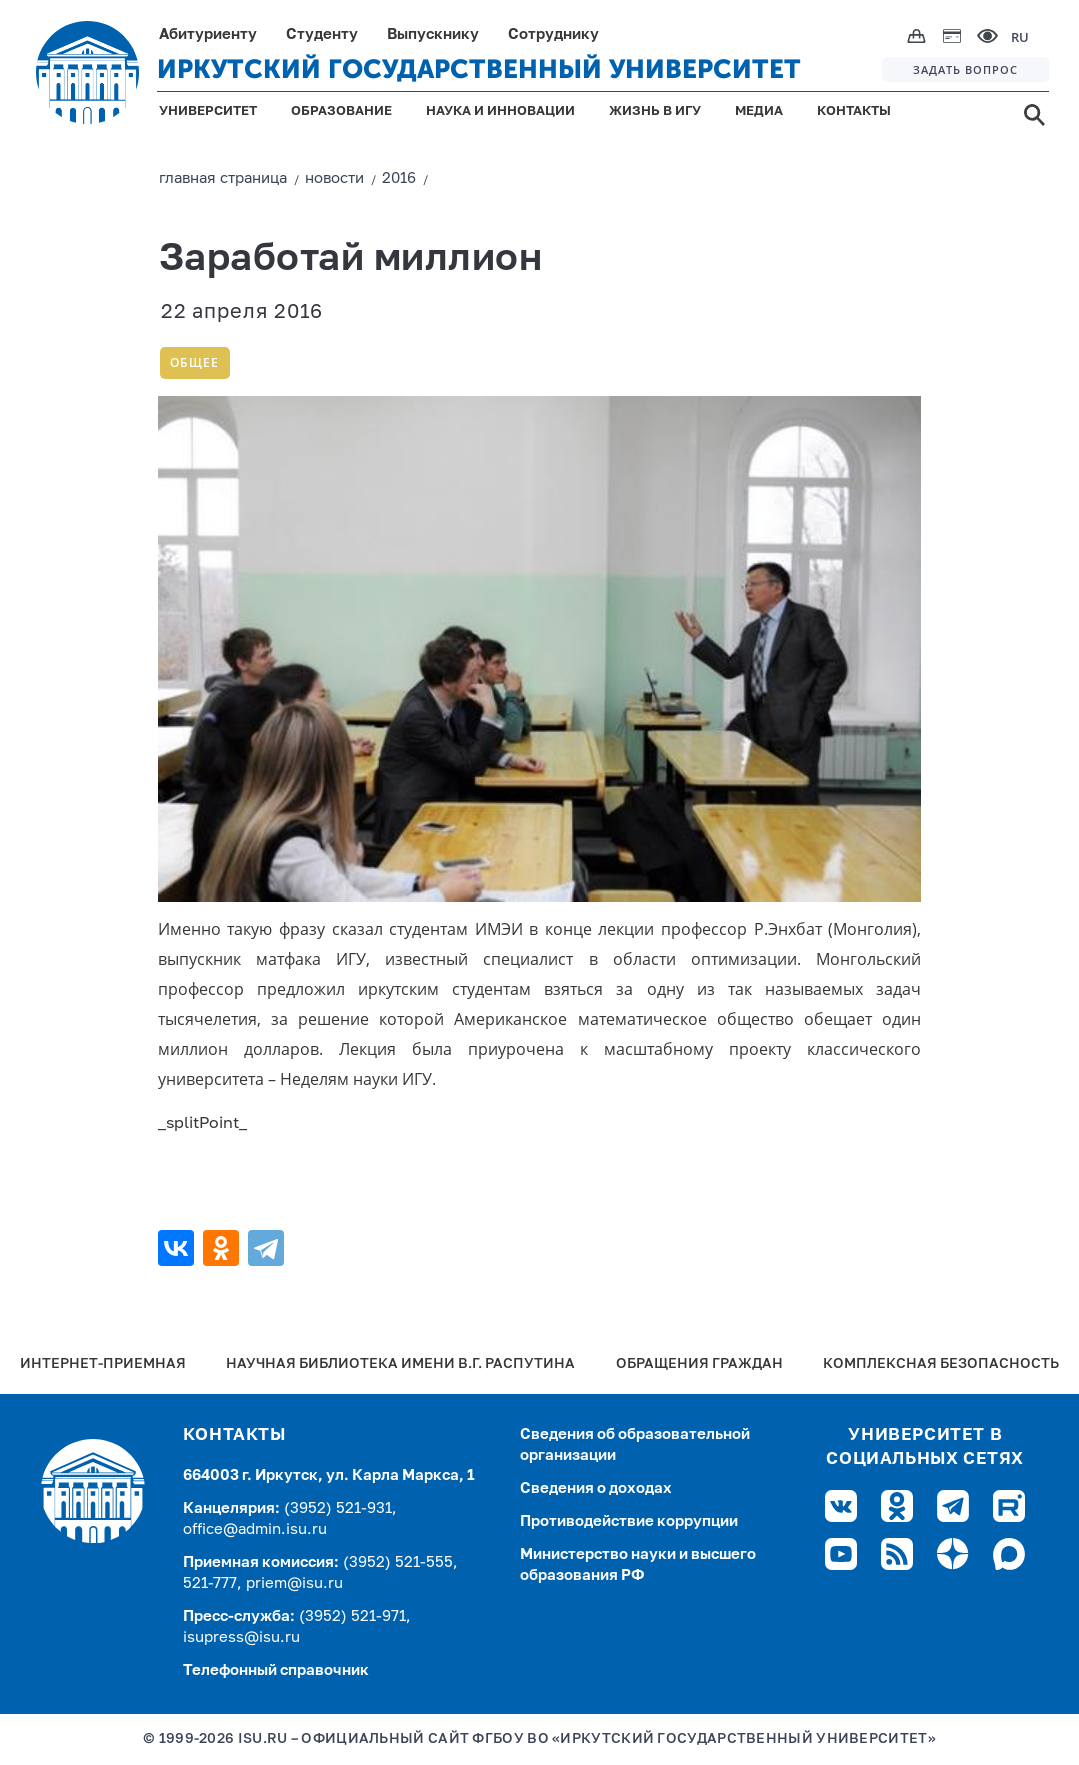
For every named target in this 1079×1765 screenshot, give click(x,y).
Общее (194, 362)
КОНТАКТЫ (854, 111)
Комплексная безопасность (941, 1364)
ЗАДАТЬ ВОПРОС (965, 69)
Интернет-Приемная (103, 1364)
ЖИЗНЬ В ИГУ (655, 111)
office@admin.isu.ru (255, 1529)
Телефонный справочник (276, 1670)
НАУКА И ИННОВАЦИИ (500, 111)
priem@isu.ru (294, 1583)
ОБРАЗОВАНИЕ (341, 111)
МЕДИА (759, 111)
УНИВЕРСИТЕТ (208, 111)
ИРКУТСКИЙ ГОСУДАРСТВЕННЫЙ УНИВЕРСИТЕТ (479, 69)
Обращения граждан (699, 1364)
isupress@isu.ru (241, 1637)
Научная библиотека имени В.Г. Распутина (400, 1364)
